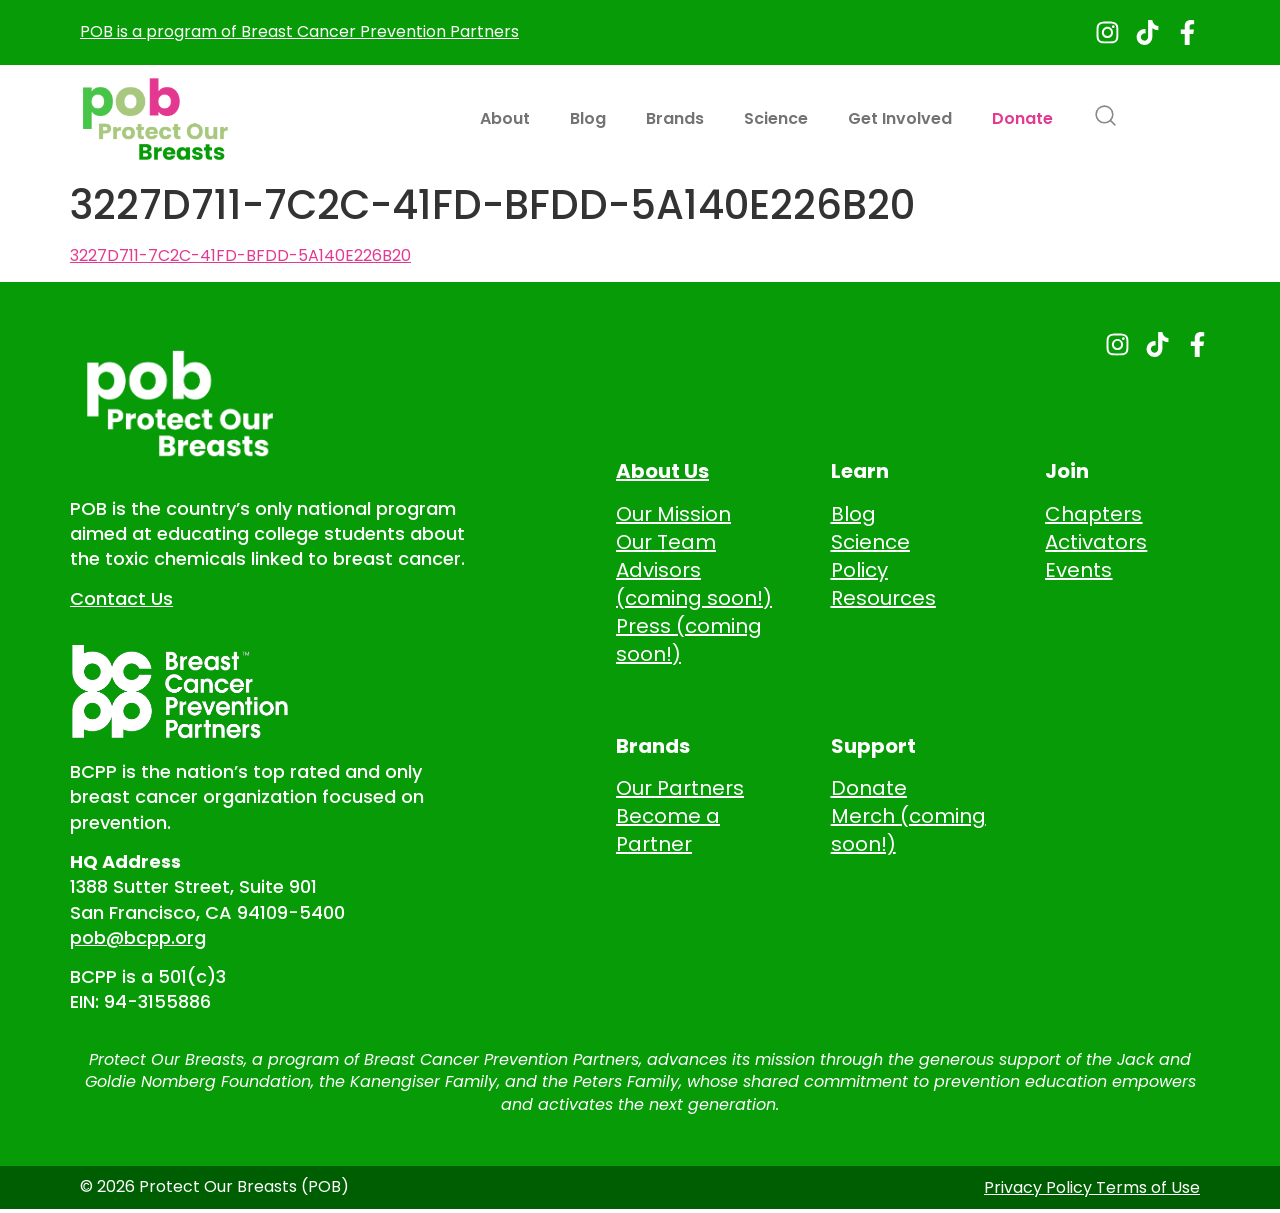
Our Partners (680, 788)
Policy (859, 570)
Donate (1022, 118)
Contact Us (121, 598)
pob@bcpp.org (138, 937)
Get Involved (900, 118)
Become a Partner (668, 830)
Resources (883, 598)
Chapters (1093, 514)
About (505, 118)
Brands (675, 118)
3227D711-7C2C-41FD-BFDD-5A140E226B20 (240, 256)
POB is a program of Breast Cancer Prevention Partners (299, 31)
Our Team (666, 542)
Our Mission (673, 514)
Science (776, 118)
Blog (588, 118)
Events (1078, 570)
